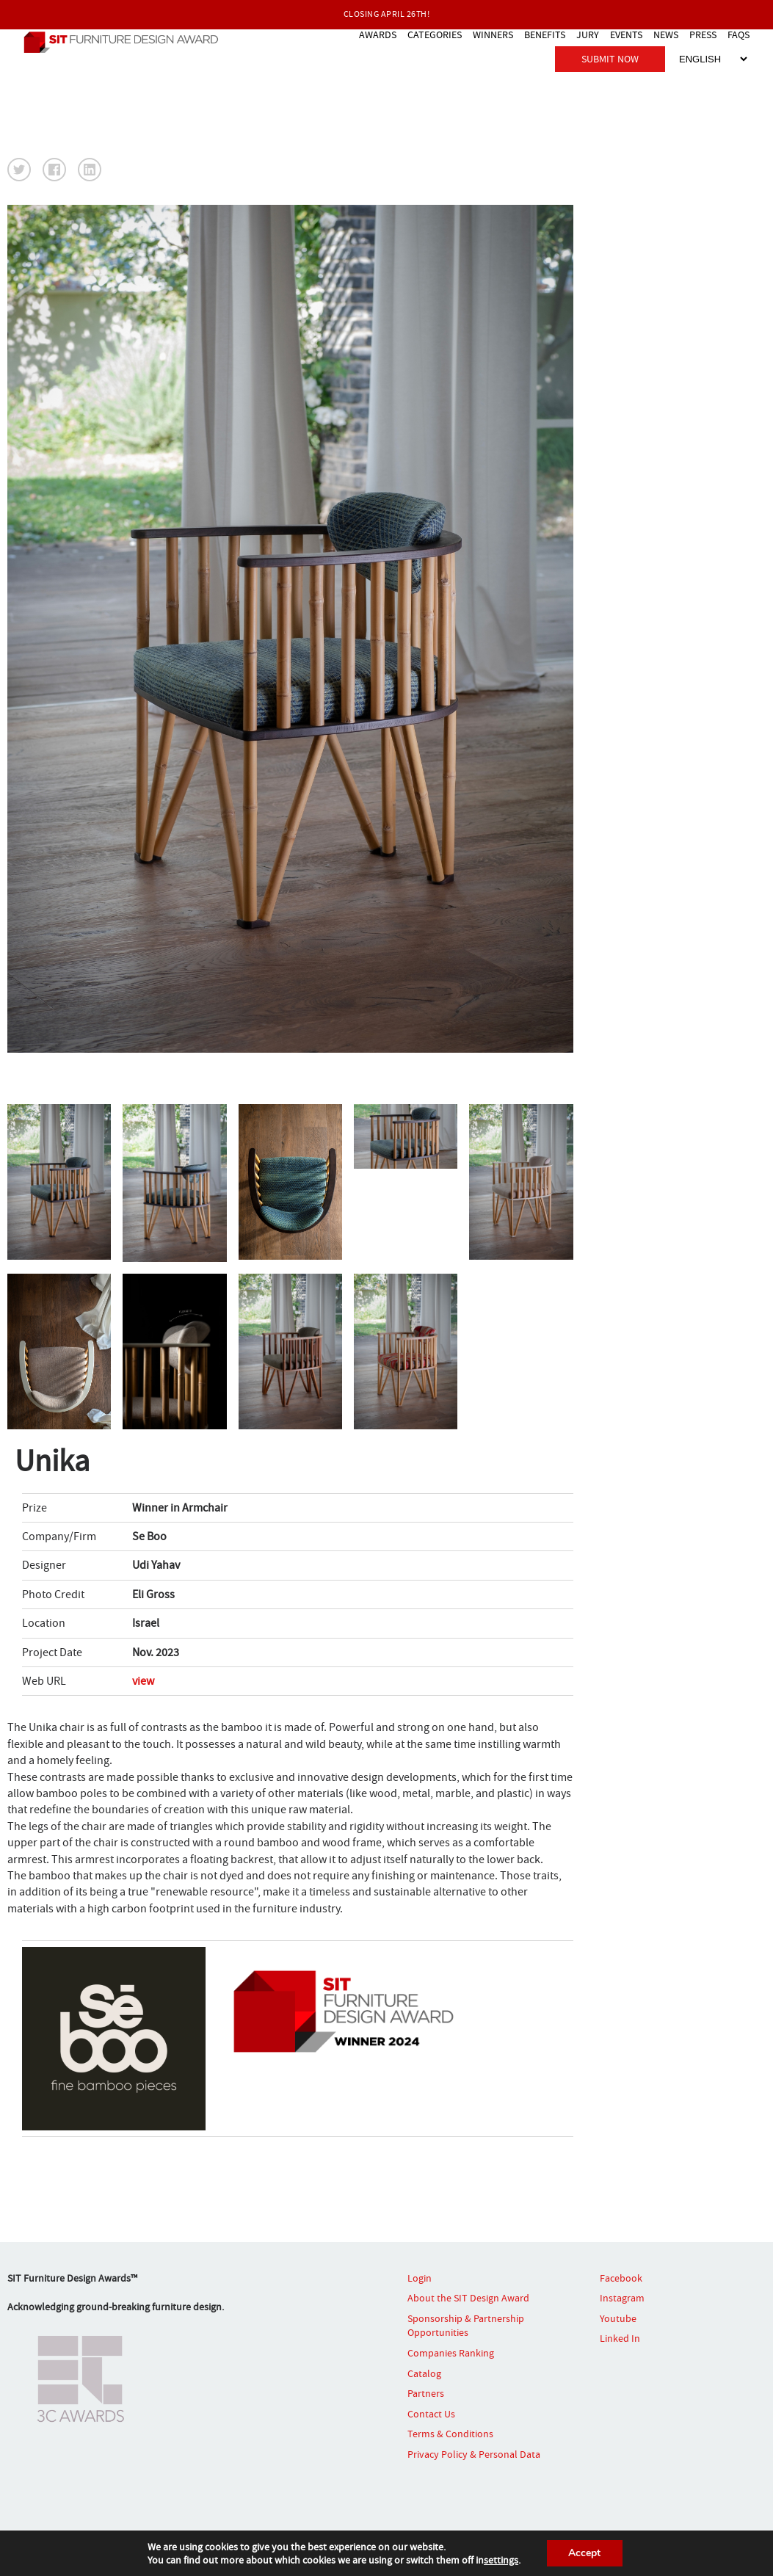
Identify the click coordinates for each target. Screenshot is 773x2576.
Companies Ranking (450, 2352)
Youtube (618, 2318)
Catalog (424, 2373)
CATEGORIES (434, 33)
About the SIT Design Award (468, 2297)
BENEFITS (544, 33)
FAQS (738, 33)
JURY (587, 33)
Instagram (622, 2297)
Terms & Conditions (450, 2433)
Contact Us (431, 2413)
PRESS (702, 33)
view (143, 1681)
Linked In (620, 2338)
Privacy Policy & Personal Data (473, 2454)
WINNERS (493, 33)
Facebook (621, 2278)
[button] (19, 169)
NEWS (665, 33)
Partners (425, 2393)
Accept (584, 2553)
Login (419, 2278)
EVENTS (626, 33)
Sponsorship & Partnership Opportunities (465, 2326)
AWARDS (377, 33)
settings (499, 2559)
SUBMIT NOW (610, 58)
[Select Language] (713, 58)
